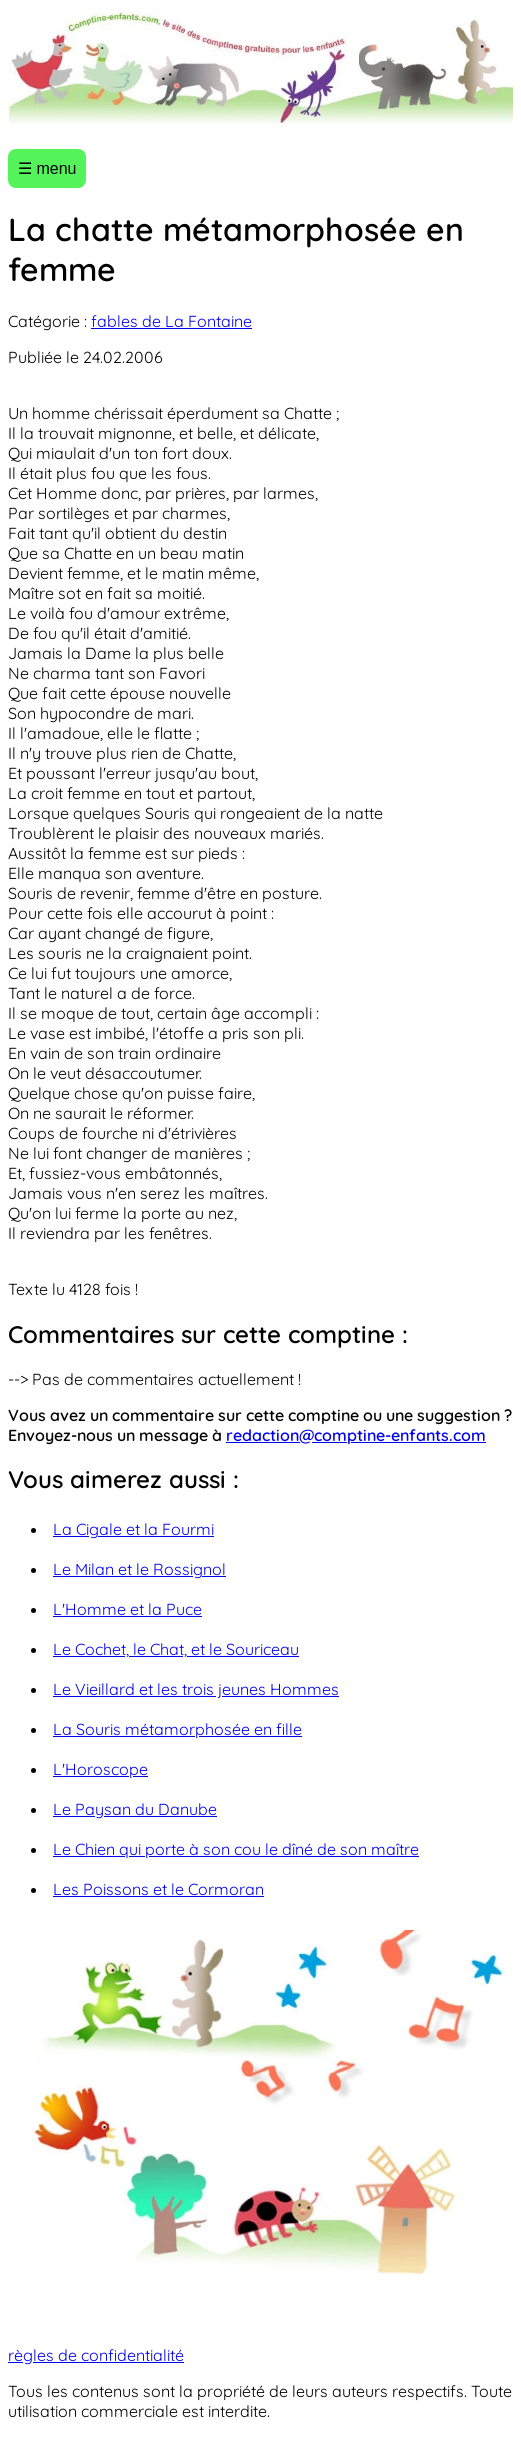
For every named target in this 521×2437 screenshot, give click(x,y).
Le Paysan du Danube (135, 1809)
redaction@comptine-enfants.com (356, 1435)
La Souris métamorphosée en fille (177, 1729)
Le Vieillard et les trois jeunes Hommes (196, 1689)
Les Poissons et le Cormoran (158, 1889)
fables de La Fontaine (171, 321)
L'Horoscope (100, 1769)
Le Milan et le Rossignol (139, 1569)
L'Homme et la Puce (127, 1609)
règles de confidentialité (96, 2355)
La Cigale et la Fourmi (133, 1529)
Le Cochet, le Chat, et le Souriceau (176, 1649)
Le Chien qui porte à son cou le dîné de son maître (236, 1849)
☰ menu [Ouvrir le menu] (47, 168)
